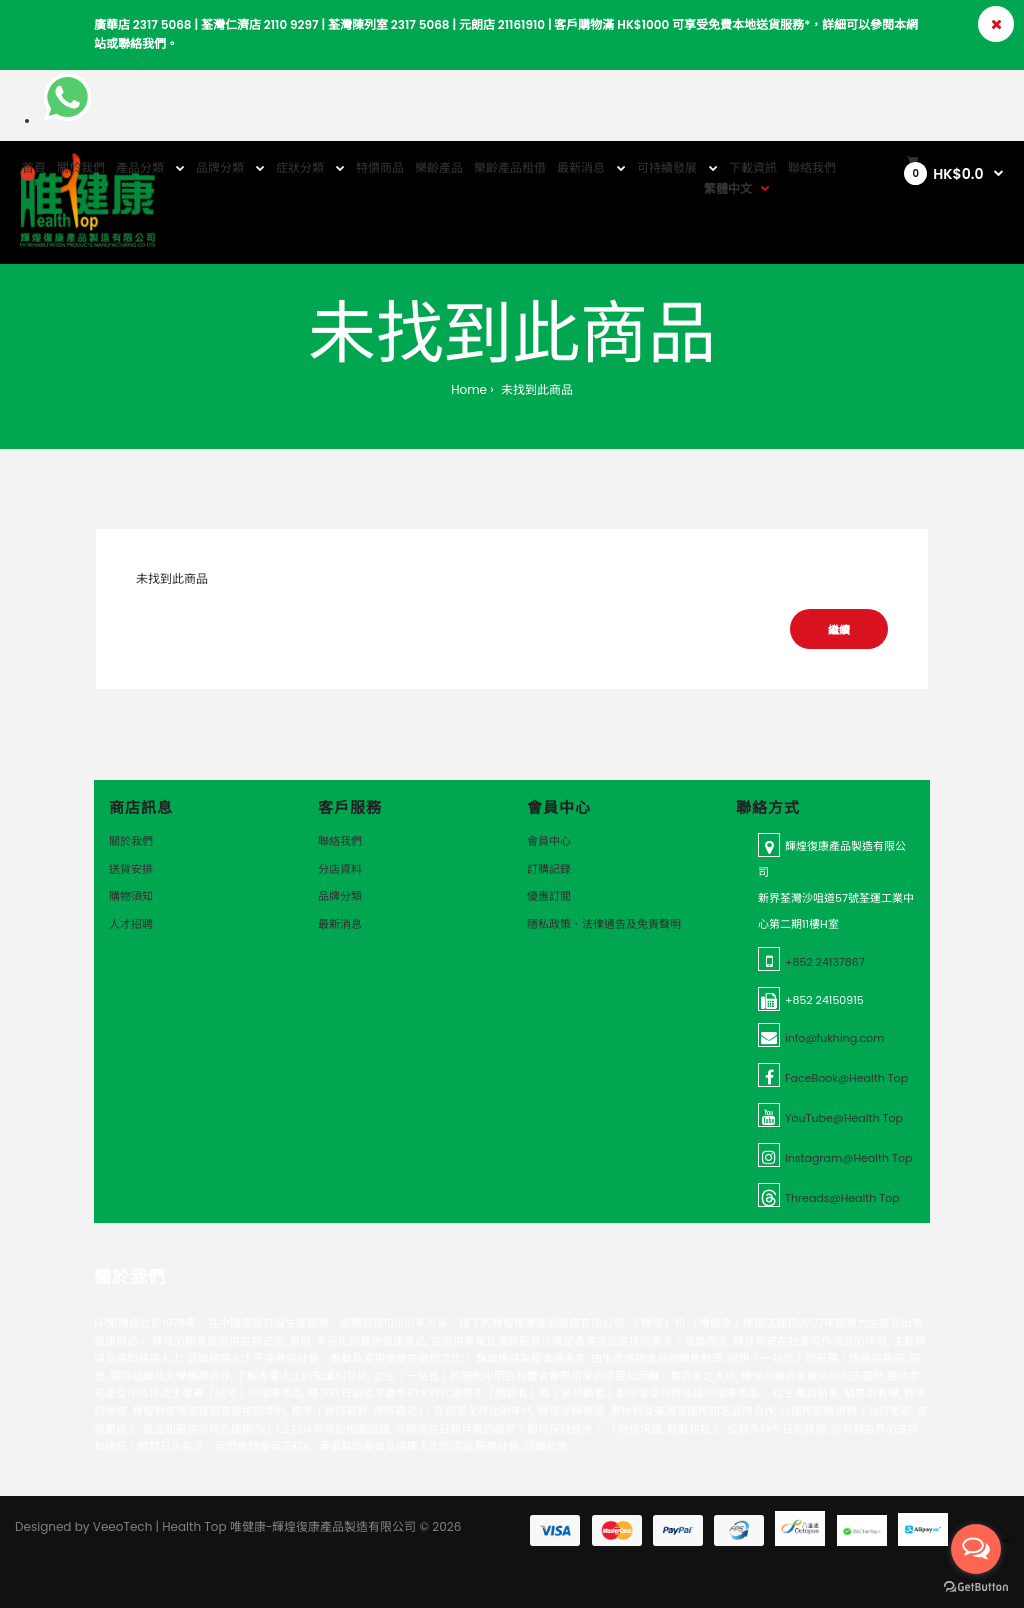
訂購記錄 (549, 869)
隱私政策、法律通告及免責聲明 (604, 924)
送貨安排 (131, 869)
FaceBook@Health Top (846, 1078)
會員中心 (549, 841)
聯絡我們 (340, 841)
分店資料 (340, 869)
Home (469, 389)
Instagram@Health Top (848, 1158)
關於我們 (131, 841)
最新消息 (340, 924)
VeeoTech (123, 1526)
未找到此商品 (535, 389)
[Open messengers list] (976, 1549)
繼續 (839, 630)
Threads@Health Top (842, 1198)
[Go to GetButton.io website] (976, 1587)
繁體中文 (728, 188)
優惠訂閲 (549, 896)
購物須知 (131, 896)
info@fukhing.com (834, 1038)
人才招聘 (131, 924)
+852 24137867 (825, 962)
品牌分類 (340, 896)
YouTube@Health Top (844, 1118)
